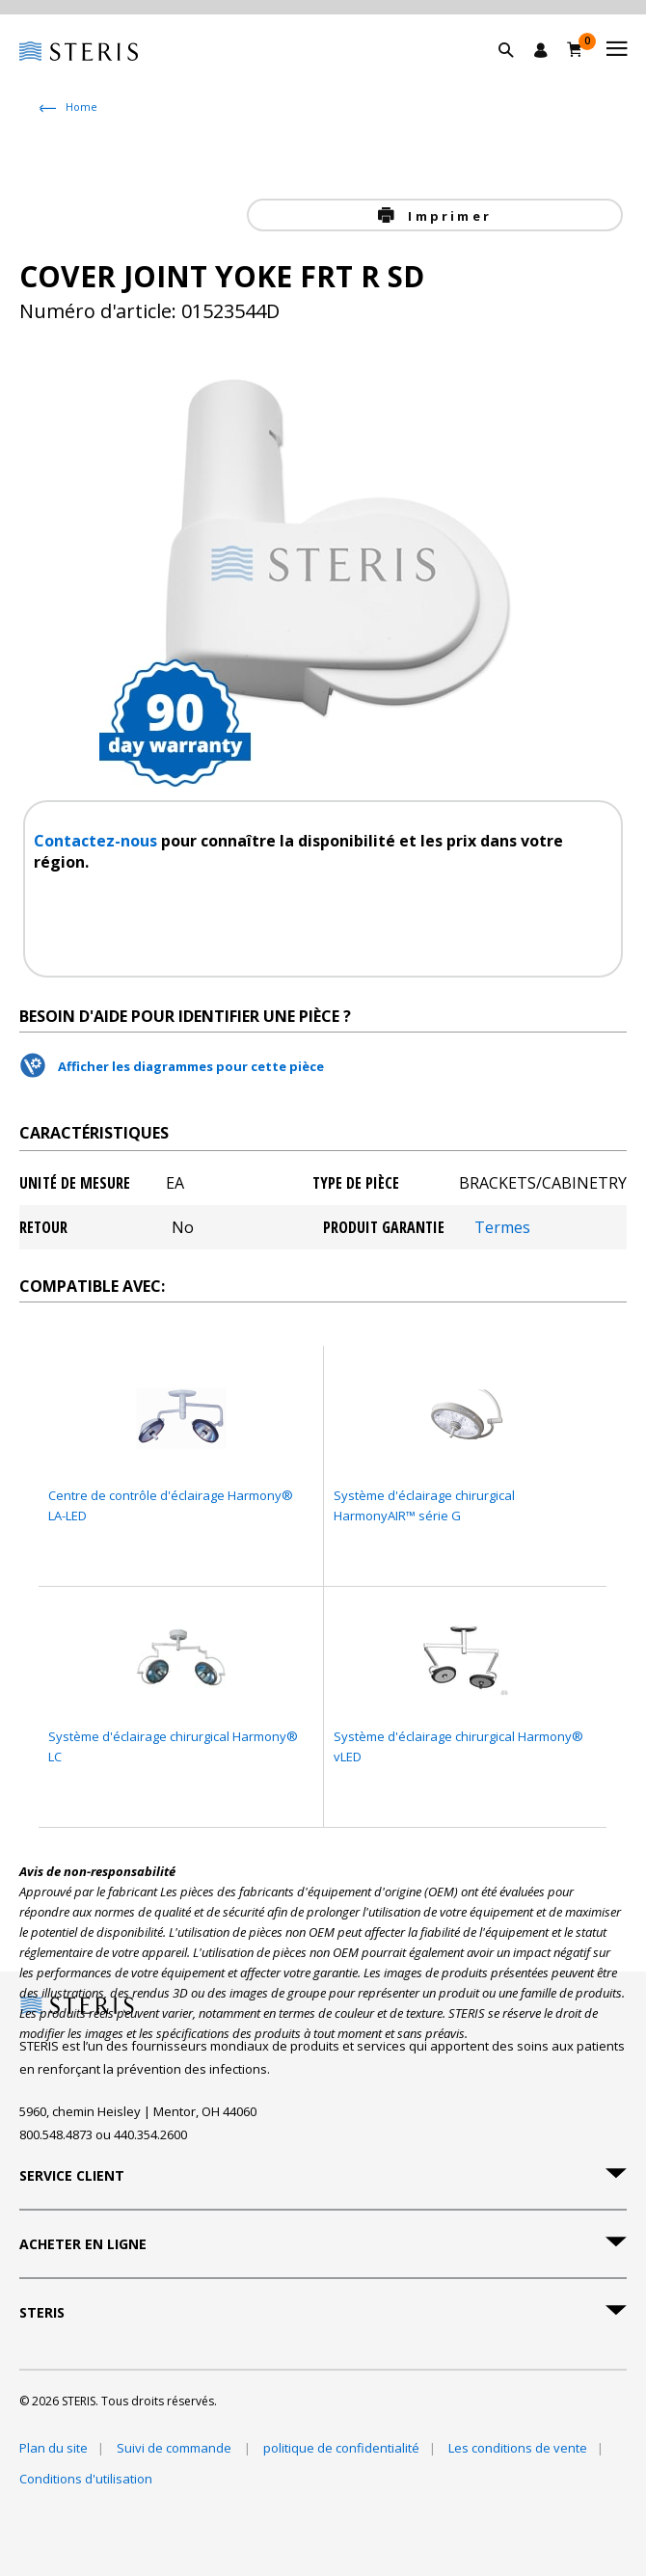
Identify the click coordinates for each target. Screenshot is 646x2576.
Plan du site (53, 2447)
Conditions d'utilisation (85, 2478)
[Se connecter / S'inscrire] (541, 50)
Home (81, 106)
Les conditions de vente (517, 2447)
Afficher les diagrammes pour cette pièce (191, 1066)
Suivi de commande (175, 2447)
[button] (515, 72)
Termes (502, 1227)
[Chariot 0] (575, 49)
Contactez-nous (97, 840)
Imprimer (447, 216)
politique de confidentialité (341, 2447)
